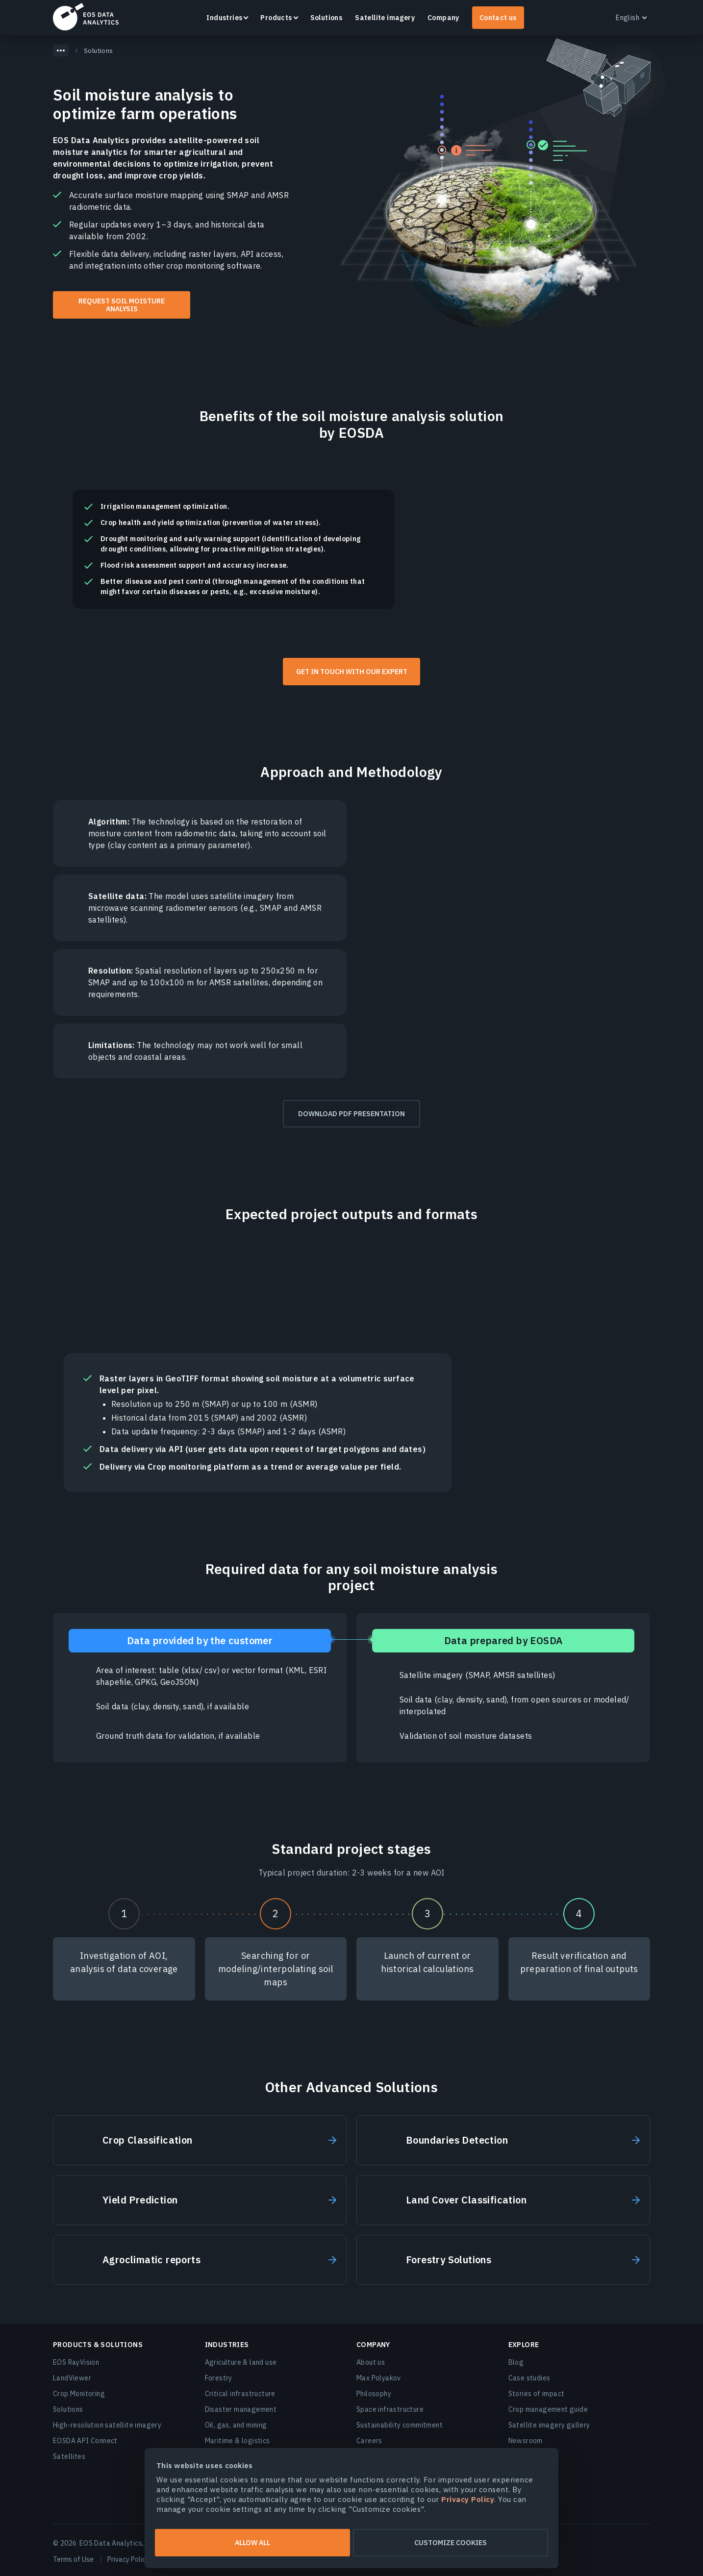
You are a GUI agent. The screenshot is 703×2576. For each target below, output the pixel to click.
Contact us (498, 17)
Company (443, 17)
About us (370, 2362)
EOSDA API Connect (85, 2440)
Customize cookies (450, 2542)
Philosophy (373, 2393)
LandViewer (72, 2378)
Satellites (69, 2456)
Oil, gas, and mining (236, 2425)
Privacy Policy (128, 2559)
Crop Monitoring (79, 2393)
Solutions (326, 17)
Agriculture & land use (241, 2362)
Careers (369, 2440)
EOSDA (86, 16)
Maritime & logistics (237, 2440)
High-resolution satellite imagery (107, 2425)
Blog (516, 2362)
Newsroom (525, 2440)
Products (276, 17)
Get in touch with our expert (351, 671)
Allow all (252, 2542)
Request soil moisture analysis (121, 305)
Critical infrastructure (240, 2393)
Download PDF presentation (351, 1113)
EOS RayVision (76, 2362)
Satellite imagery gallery (549, 2425)
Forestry (218, 2378)
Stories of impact (536, 2393)
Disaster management (241, 2409)
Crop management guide (548, 2409)
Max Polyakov (378, 2378)
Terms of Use (73, 2559)
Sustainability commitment (399, 2425)
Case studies (529, 2378)
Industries (224, 17)
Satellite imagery (385, 17)
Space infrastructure (390, 2409)
